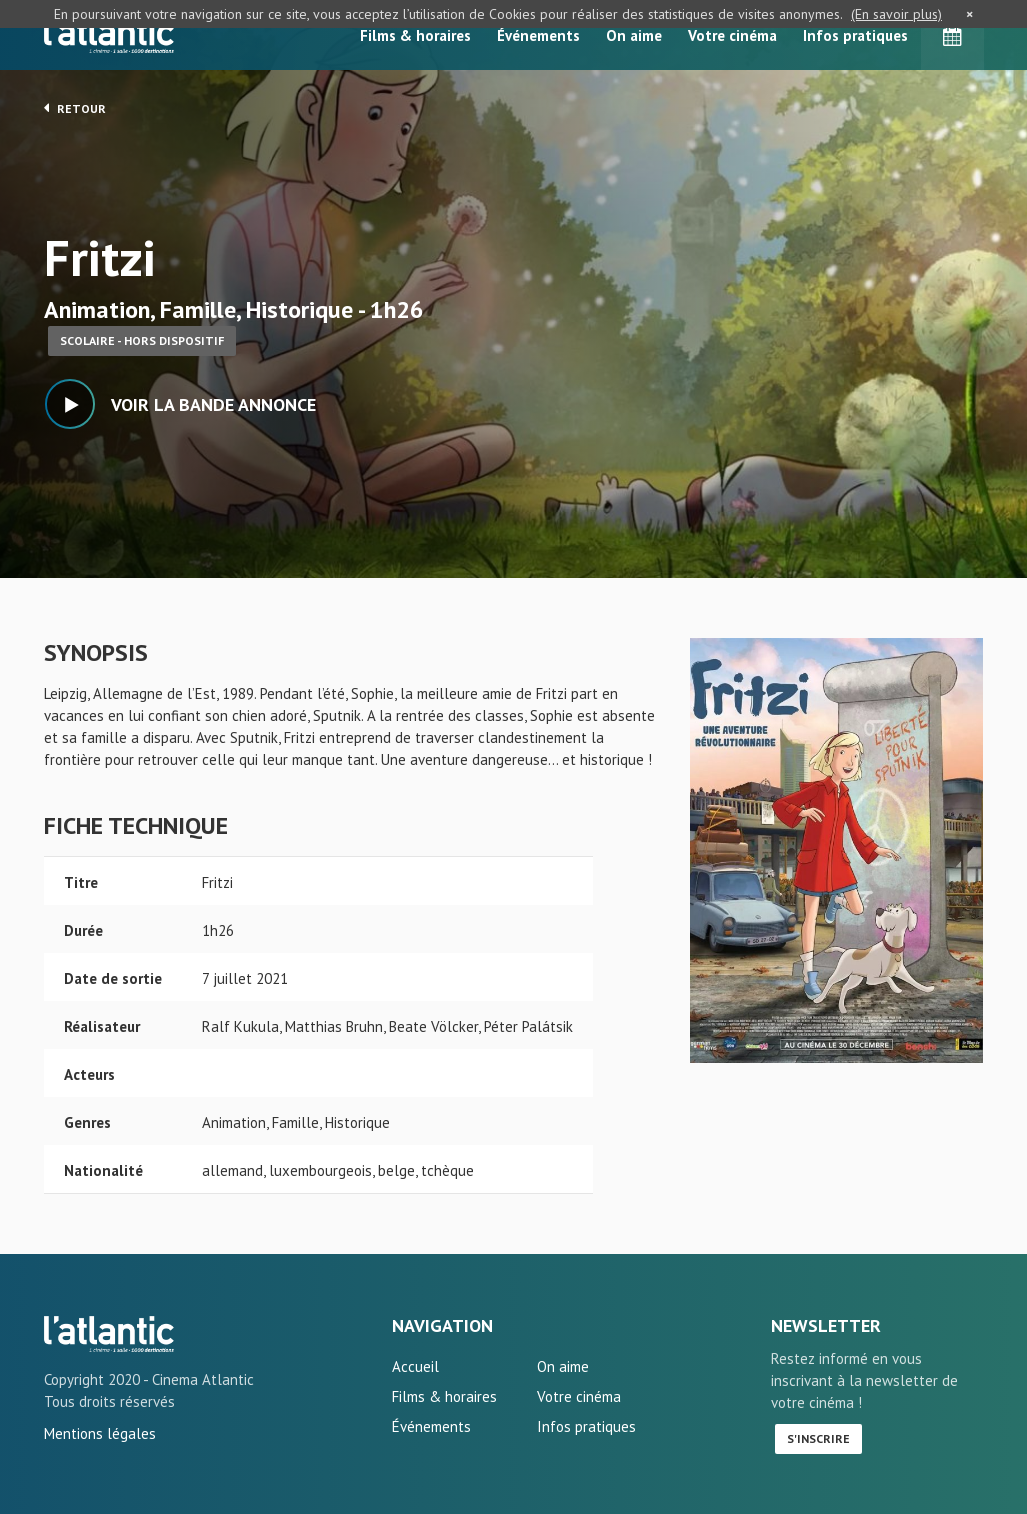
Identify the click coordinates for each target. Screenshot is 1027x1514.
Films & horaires (415, 35)
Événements (538, 35)
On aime (634, 35)
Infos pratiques (855, 35)
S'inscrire (818, 1438)
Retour (75, 108)
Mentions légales (100, 1433)
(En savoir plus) (896, 14)
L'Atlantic (109, 35)
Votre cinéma (732, 35)
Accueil (415, 1366)
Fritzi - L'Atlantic (109, 1334)
